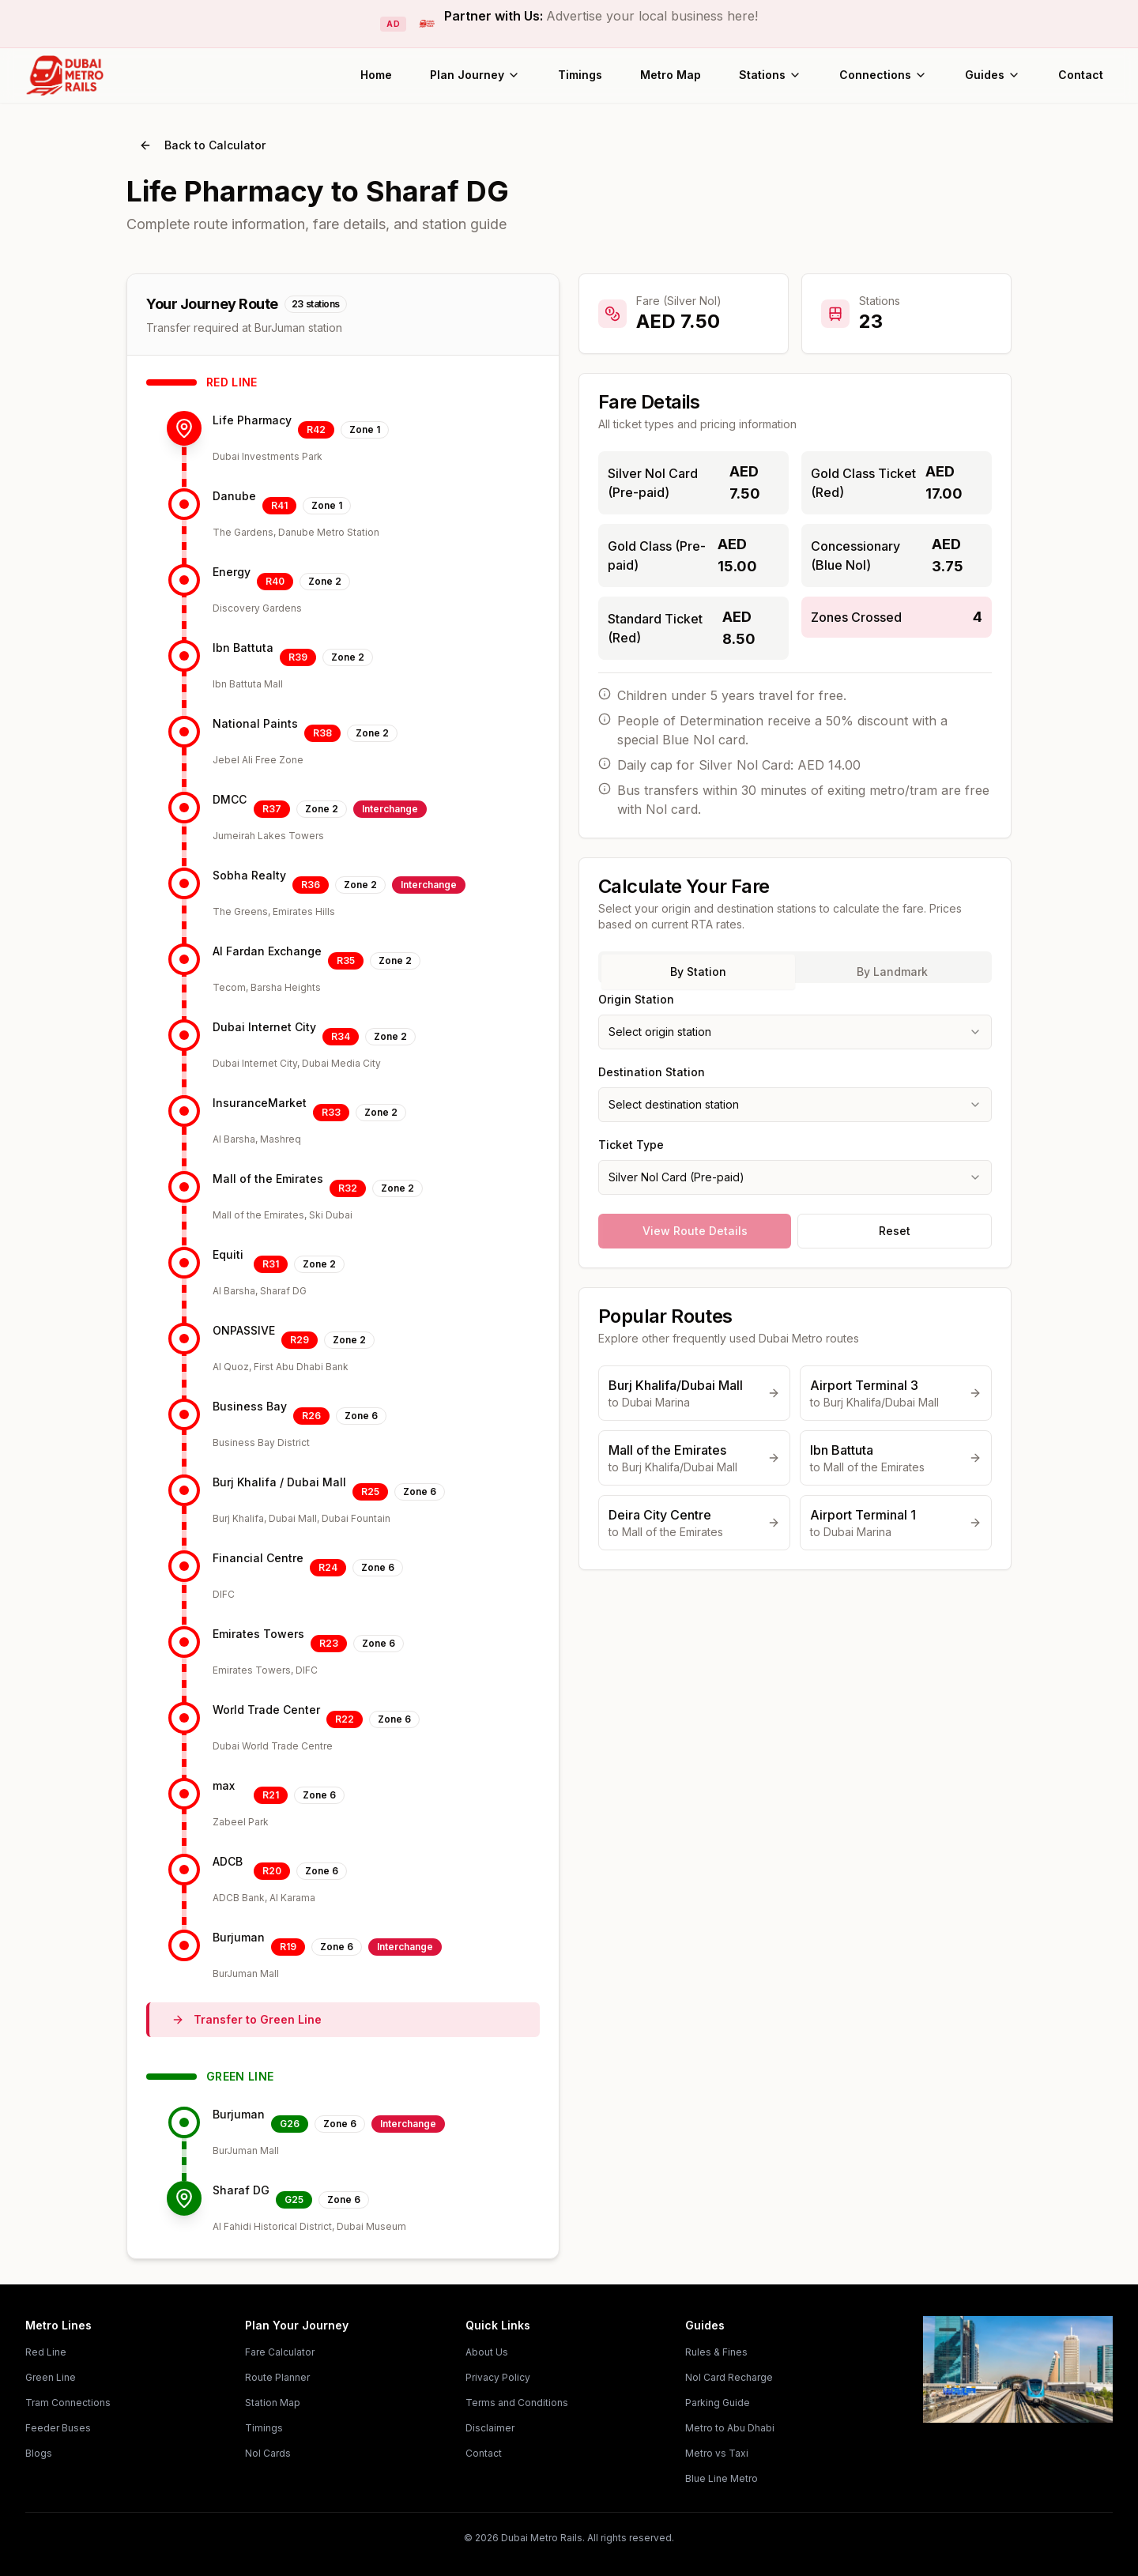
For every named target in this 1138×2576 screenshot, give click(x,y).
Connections (883, 74)
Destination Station (651, 1072)
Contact (1080, 74)
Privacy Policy (497, 2377)
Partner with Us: (601, 16)
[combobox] (795, 1032)
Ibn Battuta (243, 647)
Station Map (272, 2402)
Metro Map (670, 74)
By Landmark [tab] (892, 971)
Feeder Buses (58, 2428)
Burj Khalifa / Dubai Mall (279, 1482)
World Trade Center (266, 1709)
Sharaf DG (241, 2190)
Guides (992, 74)
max (224, 1785)
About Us (486, 2352)
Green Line (50, 2377)
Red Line (45, 2352)
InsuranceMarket (260, 1102)
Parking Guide (717, 2402)
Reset (894, 1230)
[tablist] (795, 967)
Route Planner (277, 2377)
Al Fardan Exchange (267, 951)
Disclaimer (489, 2428)
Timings (580, 74)
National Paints (255, 723)
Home (376, 74)
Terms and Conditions (516, 2402)
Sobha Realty (249, 875)
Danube (234, 496)
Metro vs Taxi (716, 2453)
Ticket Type (631, 1144)
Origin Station (636, 999)
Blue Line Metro (721, 2478)
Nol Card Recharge (729, 2377)
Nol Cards (268, 2453)
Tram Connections (68, 2402)
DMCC (230, 799)
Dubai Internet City (264, 1027)
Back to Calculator (202, 145)
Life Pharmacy (252, 420)
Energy (232, 571)
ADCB (228, 1861)
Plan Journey (475, 74)
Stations (770, 74)
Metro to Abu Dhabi (729, 2428)
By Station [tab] (698, 971)
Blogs (38, 2453)
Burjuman (239, 1937)
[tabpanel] (795, 1092)
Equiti (228, 1254)
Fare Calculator (280, 2352)
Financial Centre (258, 1558)
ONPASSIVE (244, 1330)
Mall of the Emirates (268, 1178)
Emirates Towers (258, 1633)
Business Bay (250, 1406)
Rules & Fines (716, 2352)
